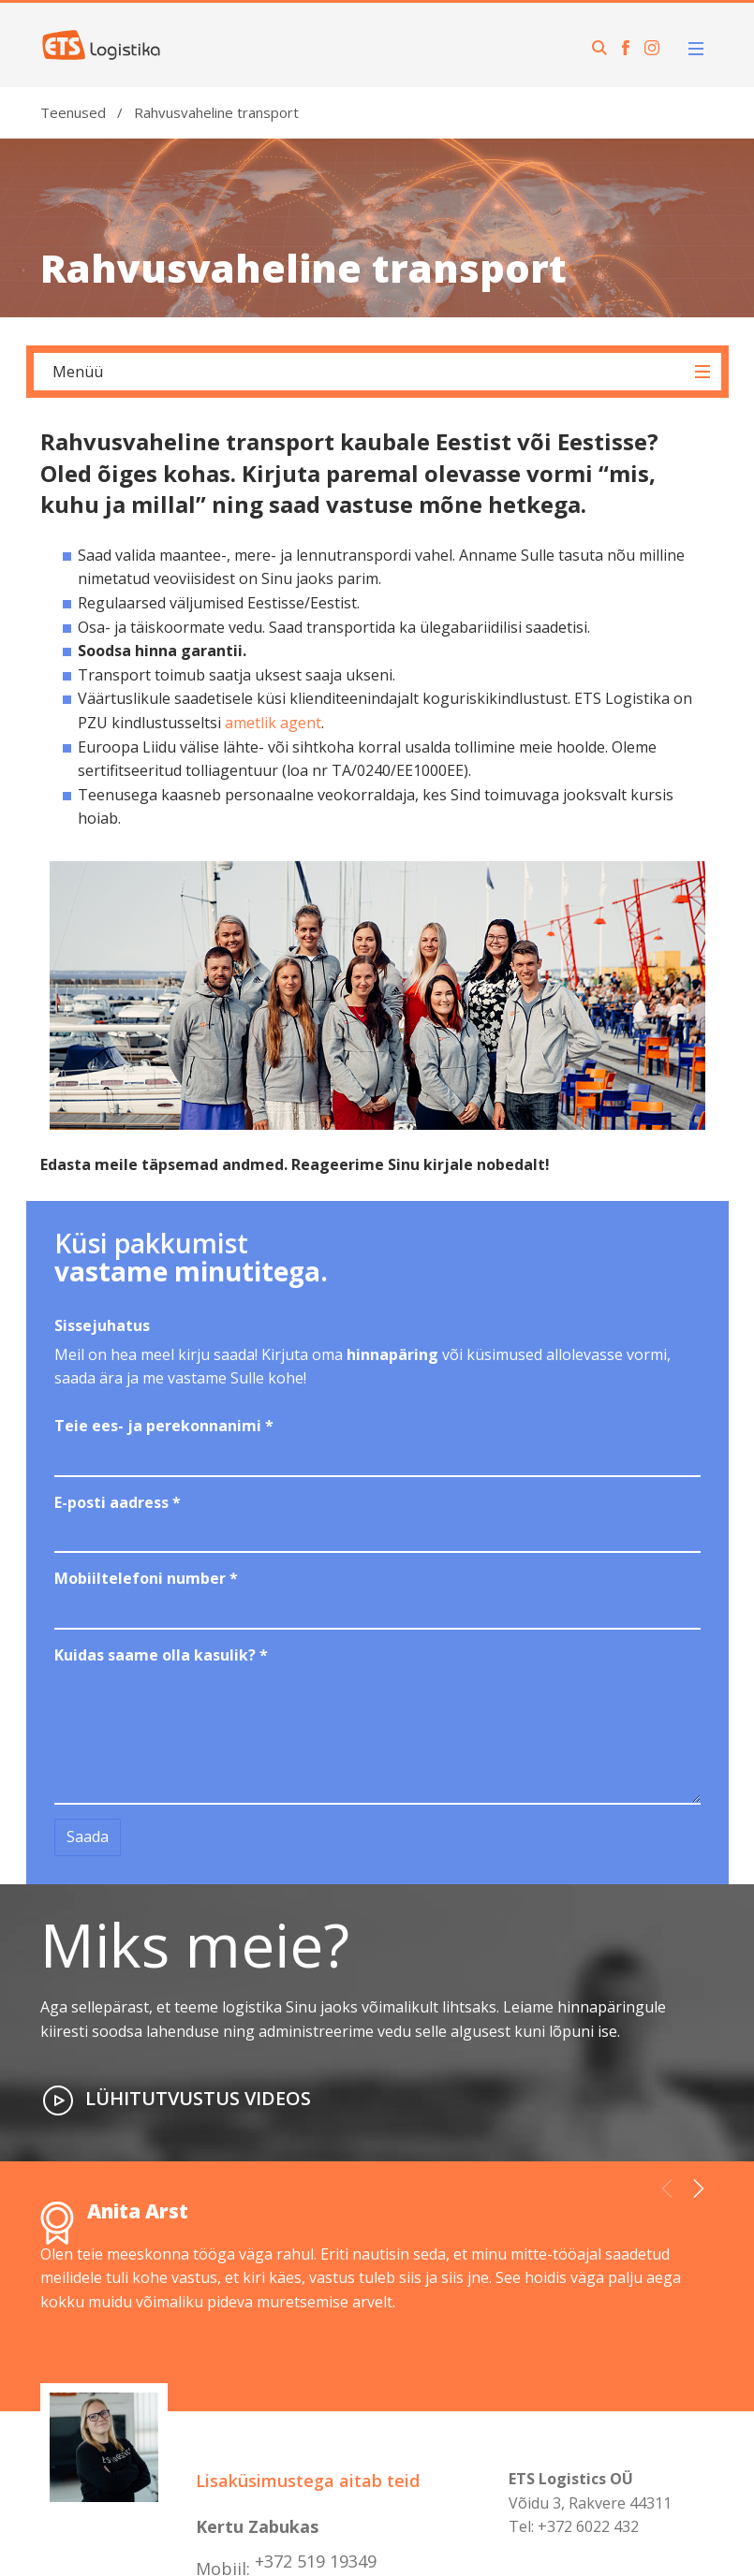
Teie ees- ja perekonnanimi (164, 1425)
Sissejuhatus (102, 1325)
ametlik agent (273, 722)
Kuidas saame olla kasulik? (161, 1655)
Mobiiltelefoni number (146, 1578)
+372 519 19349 (316, 2561)
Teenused (73, 112)
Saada (88, 1836)
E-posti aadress (117, 1502)
